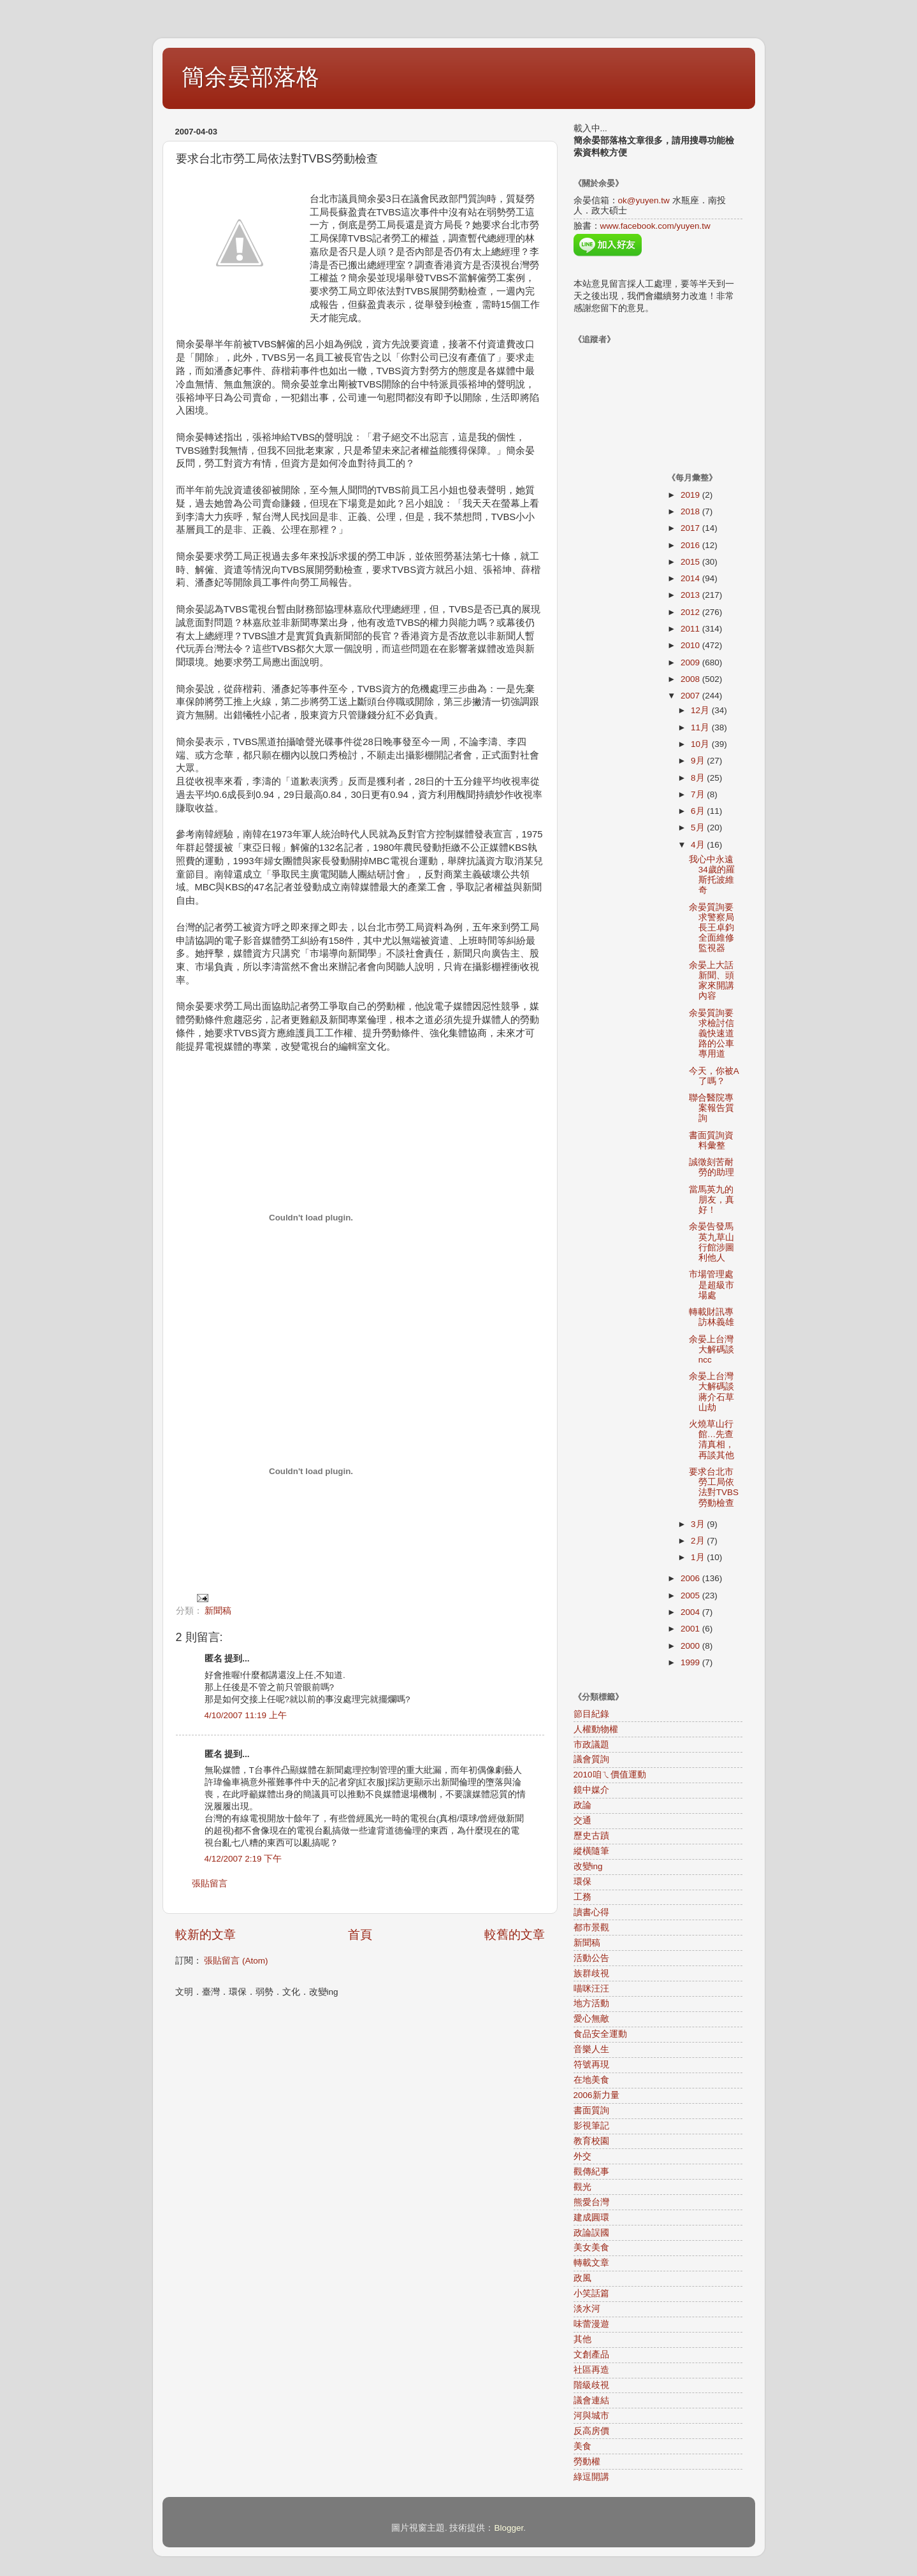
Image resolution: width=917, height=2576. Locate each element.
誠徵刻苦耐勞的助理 (711, 1167)
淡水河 (587, 2308)
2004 (691, 1612)
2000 (691, 1646)
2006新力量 (596, 2095)
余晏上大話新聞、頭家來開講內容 (711, 980)
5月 (699, 827)
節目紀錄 (591, 1714)
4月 (699, 845)
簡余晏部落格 (250, 77)
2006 (691, 1578)
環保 (582, 1881)
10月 (701, 744)
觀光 (582, 2187)
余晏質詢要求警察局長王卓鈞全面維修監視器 (711, 927)
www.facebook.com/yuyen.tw (655, 226)
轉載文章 (591, 2263)
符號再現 (591, 2064)
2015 (691, 562)
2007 (691, 695)
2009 (691, 662)
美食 (582, 2446)
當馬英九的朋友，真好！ (711, 1200)
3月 (699, 1524)
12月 (701, 710)
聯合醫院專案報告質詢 (711, 1108)
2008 (691, 679)
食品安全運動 (600, 2034)
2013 (691, 595)
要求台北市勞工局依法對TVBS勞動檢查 (714, 1487)
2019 (691, 495)
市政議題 (591, 1744)
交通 (582, 1820)
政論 (582, 1805)
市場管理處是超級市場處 (711, 1284)
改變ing (588, 1866)
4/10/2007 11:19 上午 (246, 1715)
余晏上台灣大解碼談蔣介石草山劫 (711, 1391)
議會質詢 (591, 1759)
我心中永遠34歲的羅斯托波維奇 (712, 875)
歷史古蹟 (591, 1836)
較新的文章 (205, 1934)
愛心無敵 (591, 2018)
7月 (699, 794)
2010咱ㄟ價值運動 (610, 1774)
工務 (582, 1897)
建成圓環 (591, 2217)
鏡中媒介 (591, 1790)
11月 (701, 727)
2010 (691, 645)
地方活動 (591, 2003)
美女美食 (591, 2247)
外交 (582, 2156)
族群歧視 (591, 1973)
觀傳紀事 (591, 2171)
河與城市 (591, 2415)
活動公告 (591, 1958)
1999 (691, 1662)
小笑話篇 (591, 2293)
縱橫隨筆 (591, 1851)
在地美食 (591, 2080)
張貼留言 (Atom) (236, 1960)
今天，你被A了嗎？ (714, 1076)
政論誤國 (591, 2233)
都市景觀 (591, 1927)
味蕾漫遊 (591, 2324)
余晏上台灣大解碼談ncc (711, 1349)
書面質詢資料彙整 (711, 1140)
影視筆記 (591, 2126)
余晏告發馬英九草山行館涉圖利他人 (711, 1242)
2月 (699, 1540)
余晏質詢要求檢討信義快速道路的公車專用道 (711, 1033)
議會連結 (591, 2400)
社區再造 (591, 2370)
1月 (699, 1557)
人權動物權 (596, 1729)
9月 (699, 760)
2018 (691, 511)
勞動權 (587, 2461)
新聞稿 (218, 1611)
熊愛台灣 (591, 2202)
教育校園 (591, 2141)
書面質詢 (591, 2110)
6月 (699, 811)
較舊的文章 (514, 1934)
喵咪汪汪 (591, 1989)
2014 (691, 578)
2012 (691, 612)
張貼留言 (209, 1883)
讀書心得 (591, 1912)
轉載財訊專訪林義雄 (711, 1317)
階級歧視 (591, 2385)
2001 (691, 1628)
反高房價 (591, 2431)
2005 (691, 1595)
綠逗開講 (591, 2477)
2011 (691, 628)
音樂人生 (591, 2049)
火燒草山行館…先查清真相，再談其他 (711, 1439)
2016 (691, 545)
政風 (582, 2278)
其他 (582, 2339)
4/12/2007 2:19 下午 (243, 1858)
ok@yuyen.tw (644, 200)
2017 (691, 528)
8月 (699, 778)
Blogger (508, 2528)
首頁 (360, 1934)
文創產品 (591, 2354)
